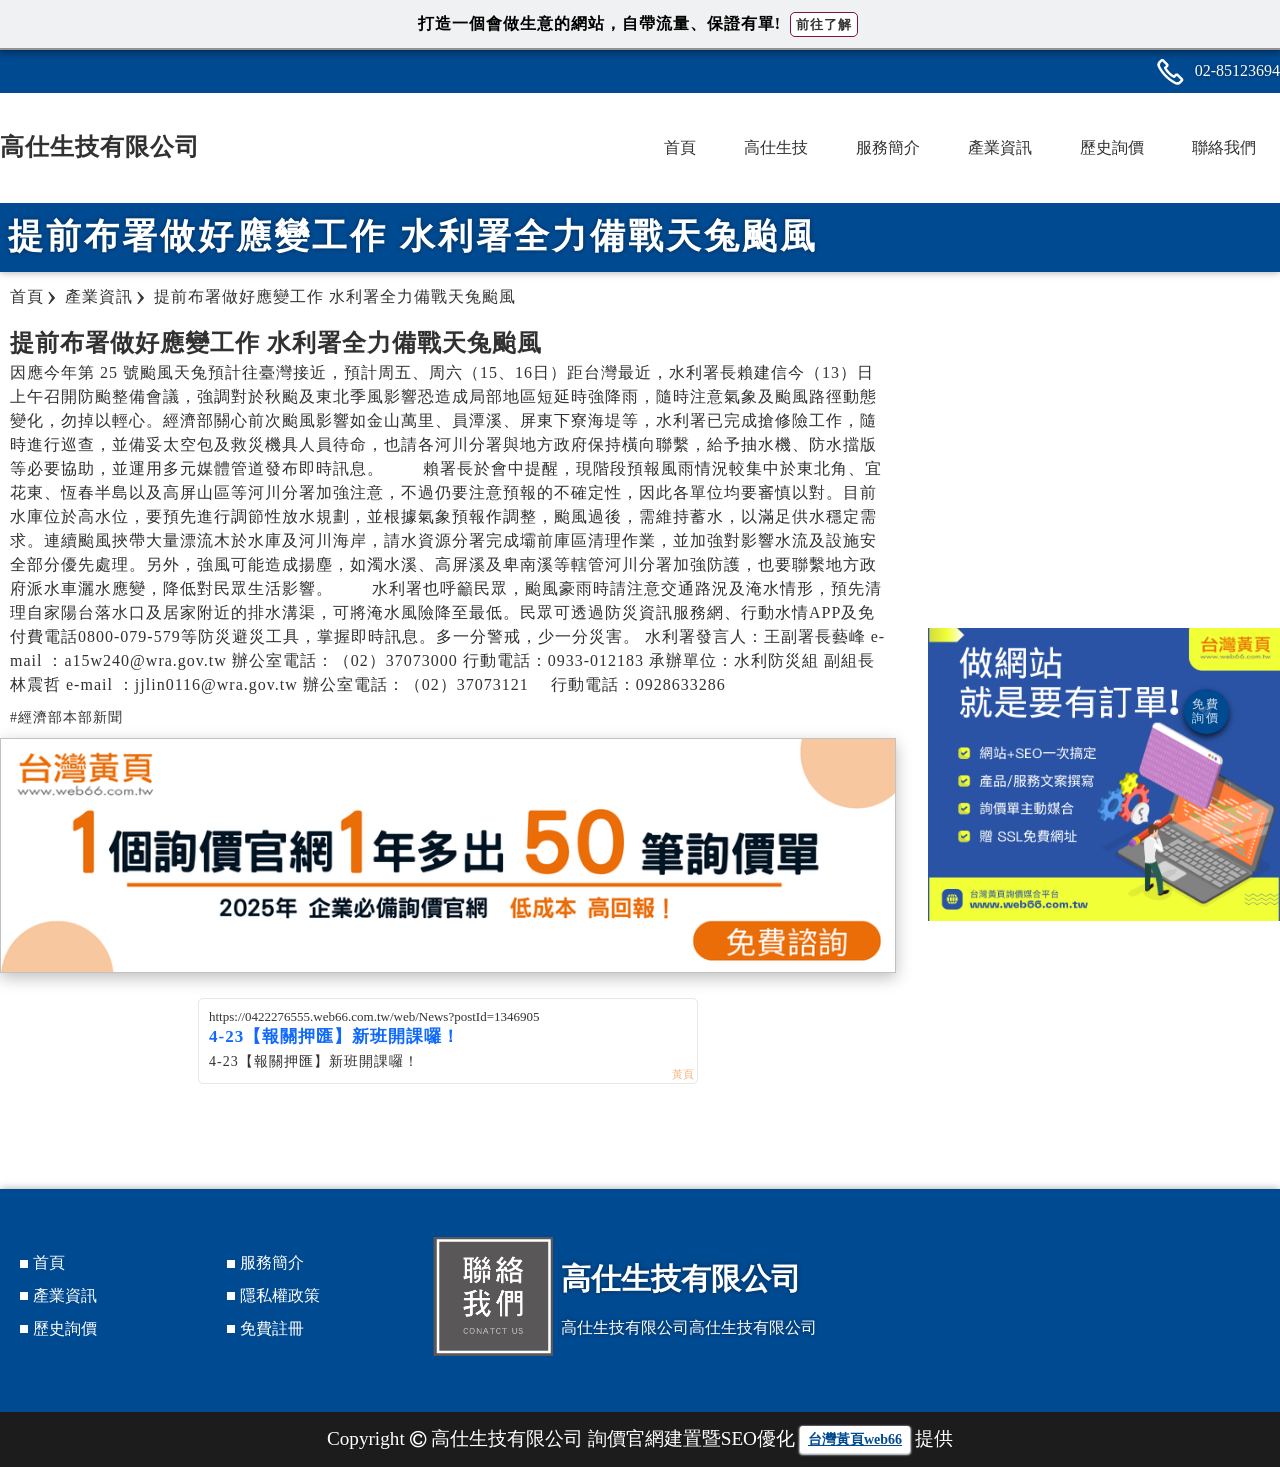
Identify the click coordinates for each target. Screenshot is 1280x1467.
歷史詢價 (1112, 147)
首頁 (680, 147)
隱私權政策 (280, 1295)
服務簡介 (888, 147)
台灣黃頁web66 (855, 1439)
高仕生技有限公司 (100, 147)
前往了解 (824, 24)
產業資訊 (1000, 147)
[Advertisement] (1104, 468)
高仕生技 (776, 147)
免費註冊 (272, 1328)
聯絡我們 (1224, 147)
